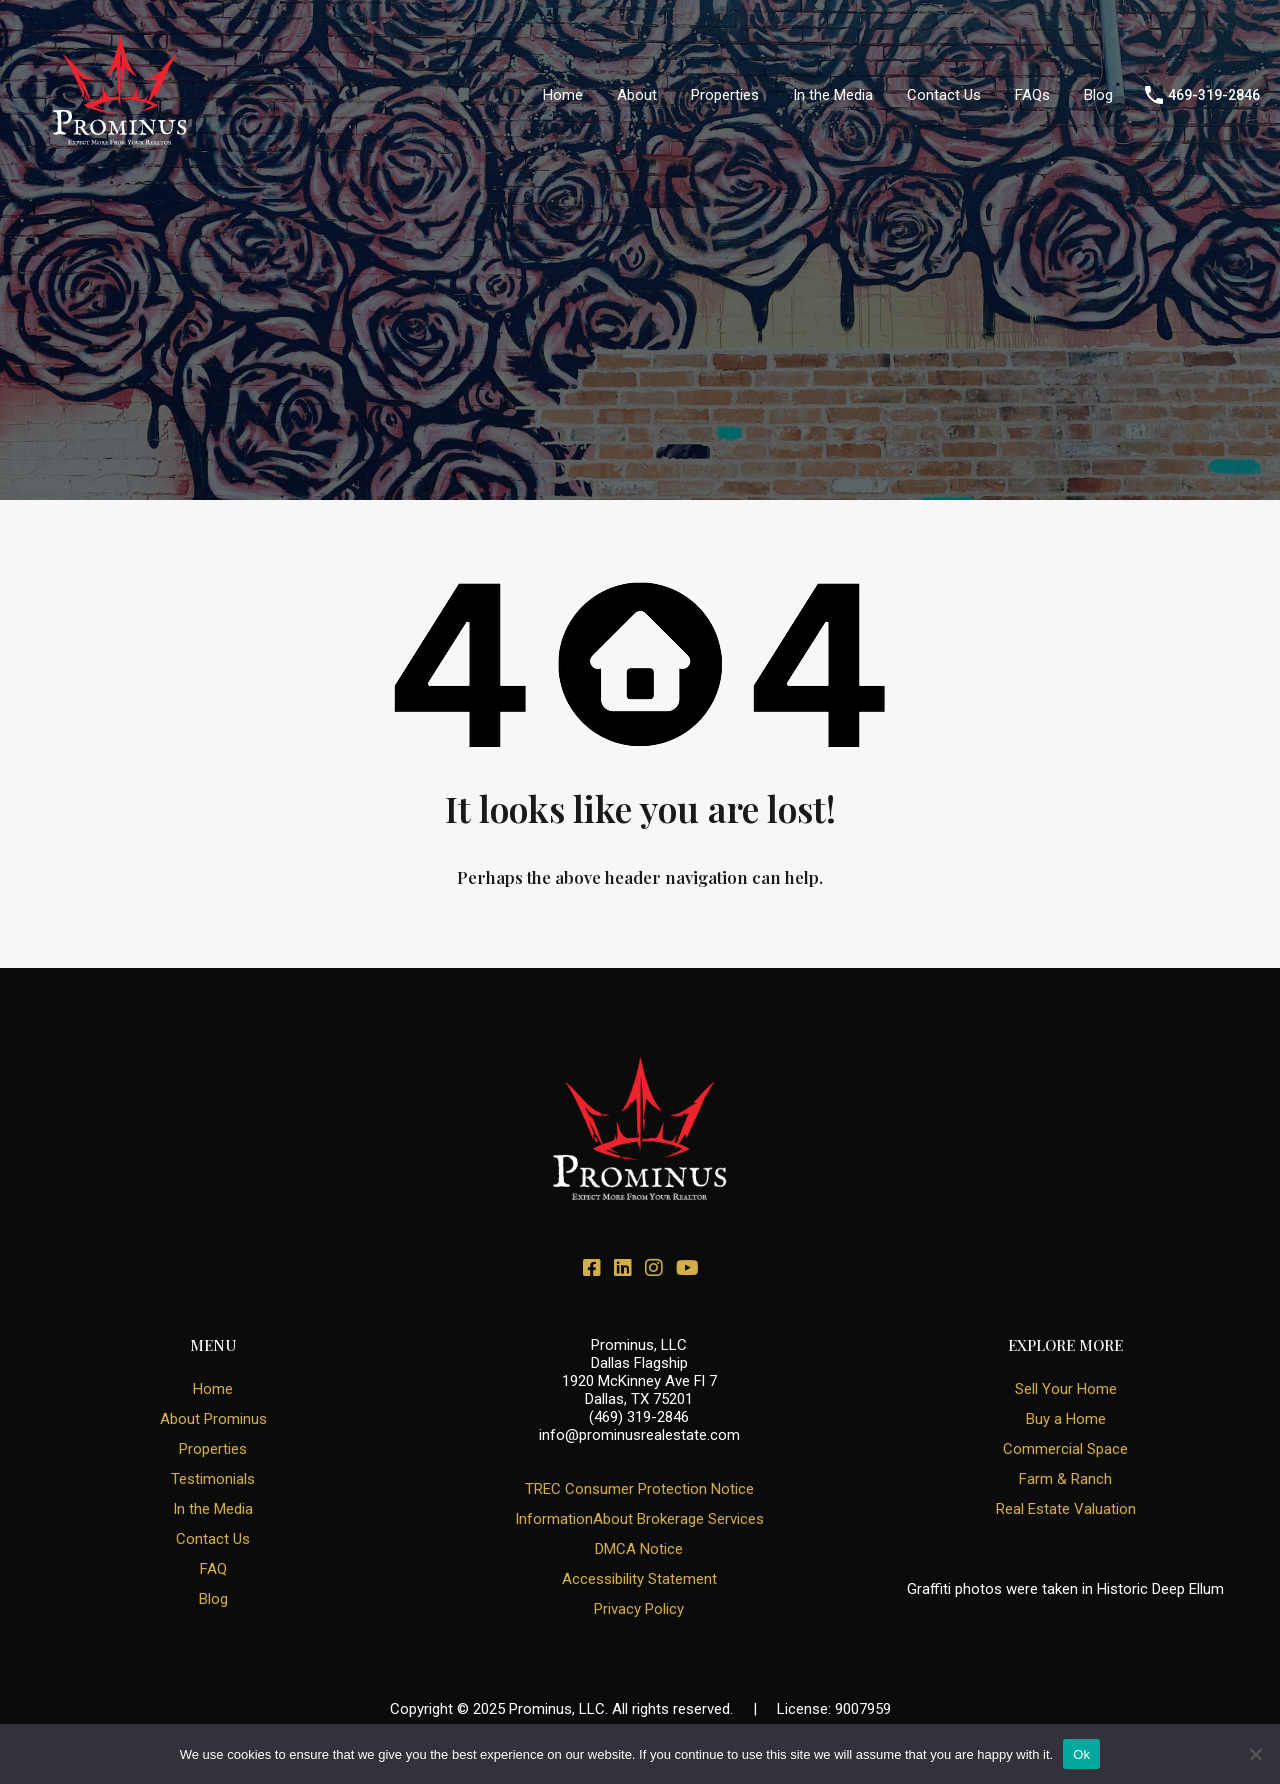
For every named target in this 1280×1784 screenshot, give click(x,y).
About (637, 95)
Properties (725, 95)
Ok (1081, 1754)
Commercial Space (1065, 1449)
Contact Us (944, 95)
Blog (1098, 95)
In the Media (833, 95)
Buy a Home (1066, 1419)
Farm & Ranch (1065, 1479)
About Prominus (213, 1419)
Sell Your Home (1066, 1389)
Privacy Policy (639, 1609)
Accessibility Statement (639, 1579)
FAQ (213, 1569)
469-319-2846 (1214, 95)
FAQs (1032, 95)
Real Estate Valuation (1066, 1509)
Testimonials (213, 1479)
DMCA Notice (639, 1549)
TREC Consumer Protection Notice (639, 1489)
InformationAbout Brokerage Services (639, 1519)
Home (563, 95)
